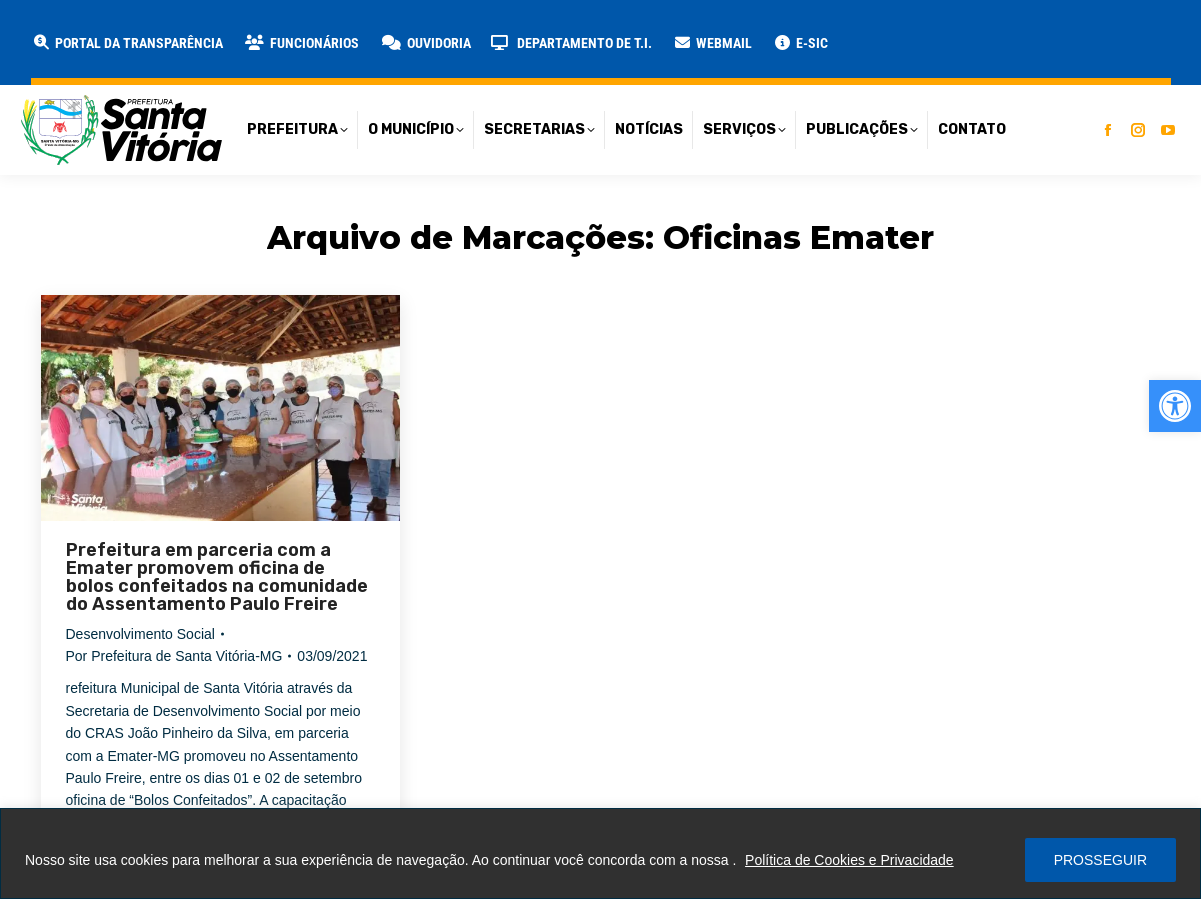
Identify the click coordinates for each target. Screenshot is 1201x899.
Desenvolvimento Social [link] (140, 634)
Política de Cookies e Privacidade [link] (849, 860)
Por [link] (174, 656)
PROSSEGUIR (1100, 860)
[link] (1175, 406)
